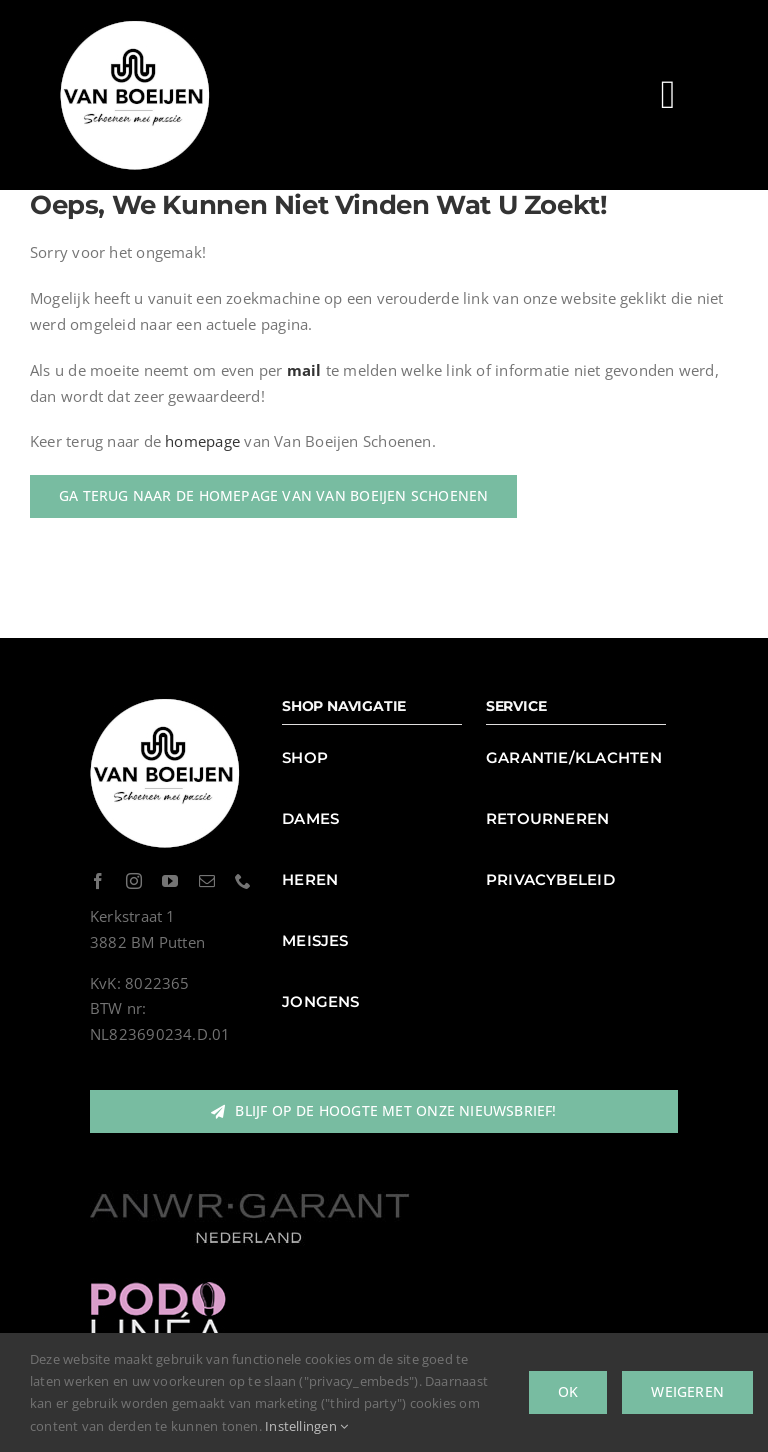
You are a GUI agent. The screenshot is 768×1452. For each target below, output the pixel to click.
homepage (202, 441)
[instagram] (134, 881)
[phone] (243, 881)
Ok (568, 1391)
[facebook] (98, 881)
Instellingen (306, 1426)
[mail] (207, 881)
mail (304, 370)
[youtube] (170, 881)
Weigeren (687, 1391)
